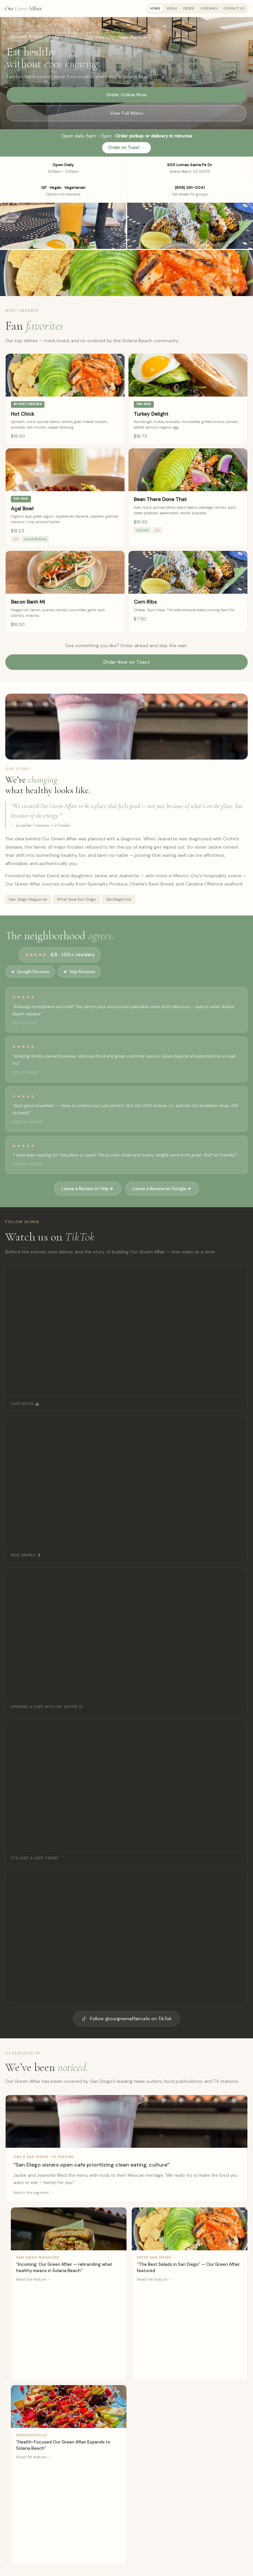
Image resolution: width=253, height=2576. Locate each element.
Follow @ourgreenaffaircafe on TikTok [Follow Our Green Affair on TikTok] (126, 2019)
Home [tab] (155, 8)
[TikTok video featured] (126, 1937)
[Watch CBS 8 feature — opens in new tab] (126, 2148)
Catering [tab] (209, 8)
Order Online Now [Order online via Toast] (126, 95)
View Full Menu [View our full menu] (126, 113)
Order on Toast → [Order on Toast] (126, 147)
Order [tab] (188, 8)
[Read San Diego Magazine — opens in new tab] (69, 2293)
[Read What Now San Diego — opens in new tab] (5, 2474)
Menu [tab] (172, 8)
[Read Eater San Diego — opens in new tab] (189, 2293)
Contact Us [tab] (234, 8)
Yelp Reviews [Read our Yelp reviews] (79, 972)
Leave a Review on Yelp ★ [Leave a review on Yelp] (88, 1188)
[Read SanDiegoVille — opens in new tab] (69, 2474)
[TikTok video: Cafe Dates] (126, 1331)
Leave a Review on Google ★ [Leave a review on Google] (162, 1188)
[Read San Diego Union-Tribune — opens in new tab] (5, 2293)
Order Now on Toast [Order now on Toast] (126, 662)
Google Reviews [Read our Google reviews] (30, 972)
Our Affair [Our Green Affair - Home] (23, 8)
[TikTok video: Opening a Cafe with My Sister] (126, 1634)
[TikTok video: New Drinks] (126, 1482)
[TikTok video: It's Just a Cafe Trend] (126, 1785)
